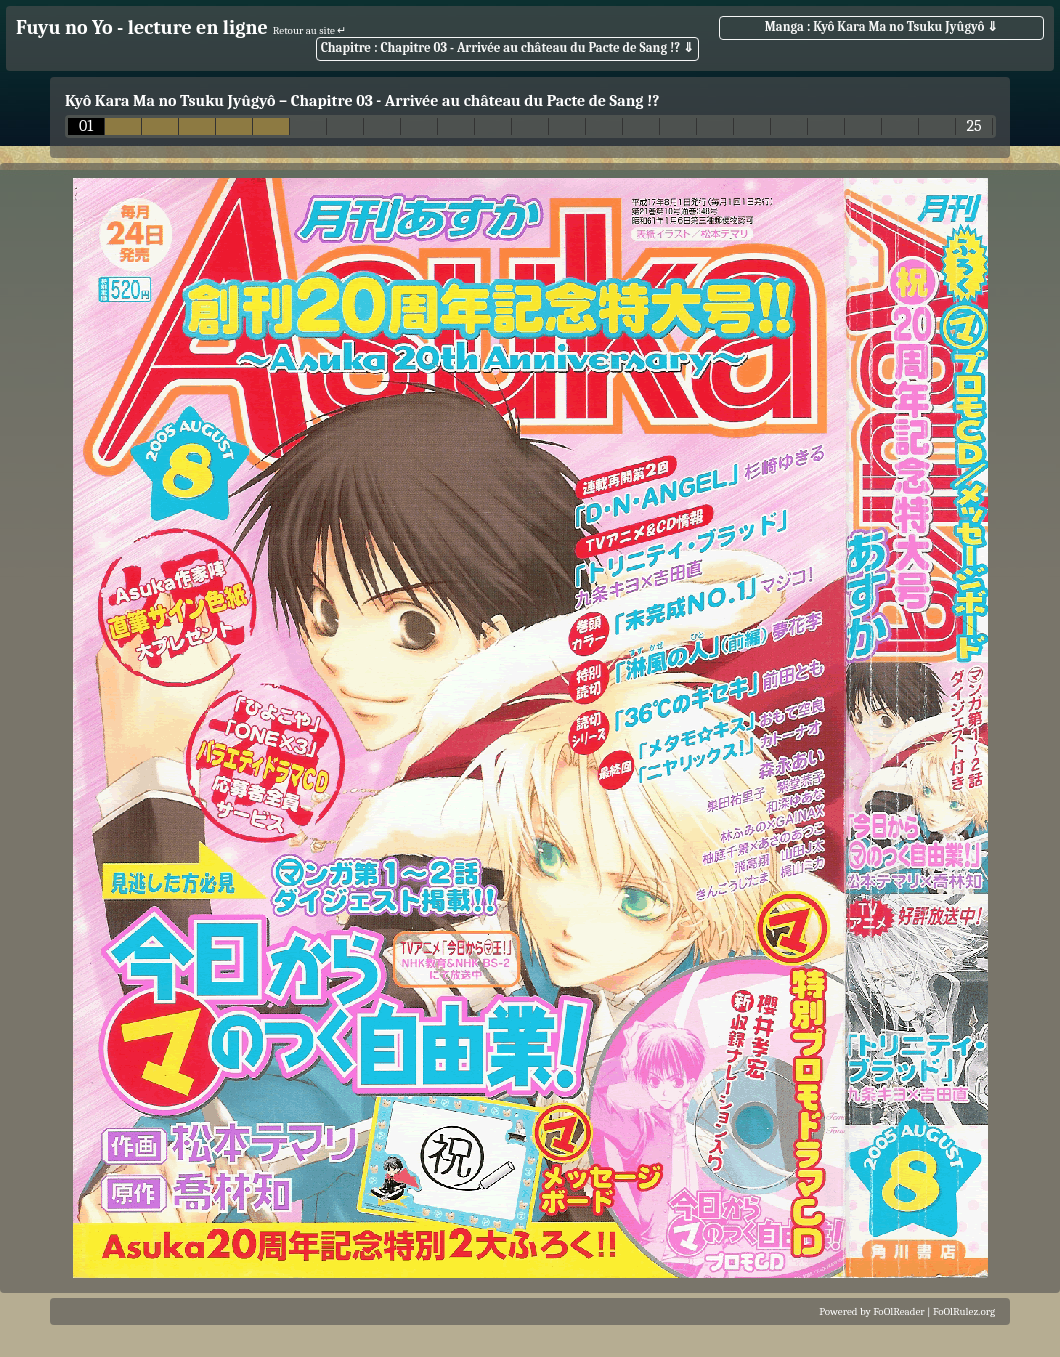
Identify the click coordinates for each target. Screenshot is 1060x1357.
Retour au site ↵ (310, 30)
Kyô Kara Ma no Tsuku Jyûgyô (170, 101)
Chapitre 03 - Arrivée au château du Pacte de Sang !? (475, 101)
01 (86, 126)
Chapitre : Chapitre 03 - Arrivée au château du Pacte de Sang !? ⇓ (507, 47)
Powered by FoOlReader (871, 1311)
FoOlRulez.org (964, 1311)
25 (973, 126)
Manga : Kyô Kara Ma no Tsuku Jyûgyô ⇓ (881, 26)
